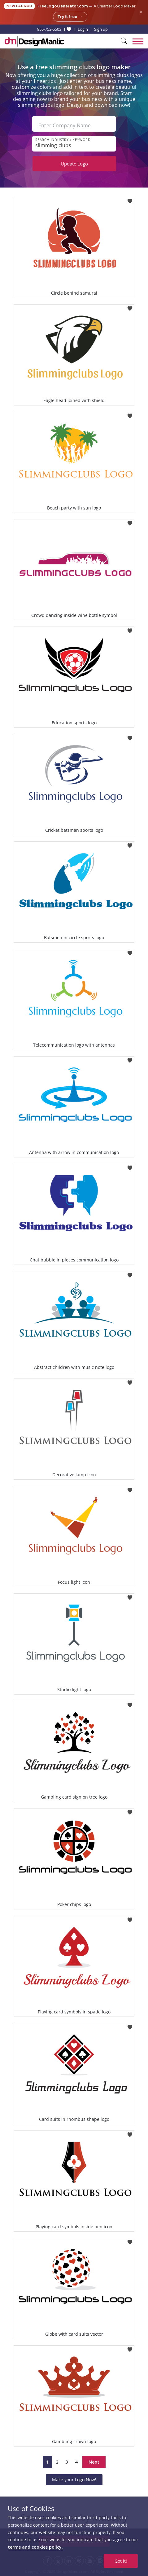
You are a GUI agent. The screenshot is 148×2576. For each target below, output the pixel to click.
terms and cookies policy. (35, 2547)
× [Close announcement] (141, 12)
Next (94, 2462)
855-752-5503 (49, 29)
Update (74, 164)
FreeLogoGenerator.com (62, 6)
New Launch (19, 6)
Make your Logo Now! (74, 2480)
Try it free (70, 17)
